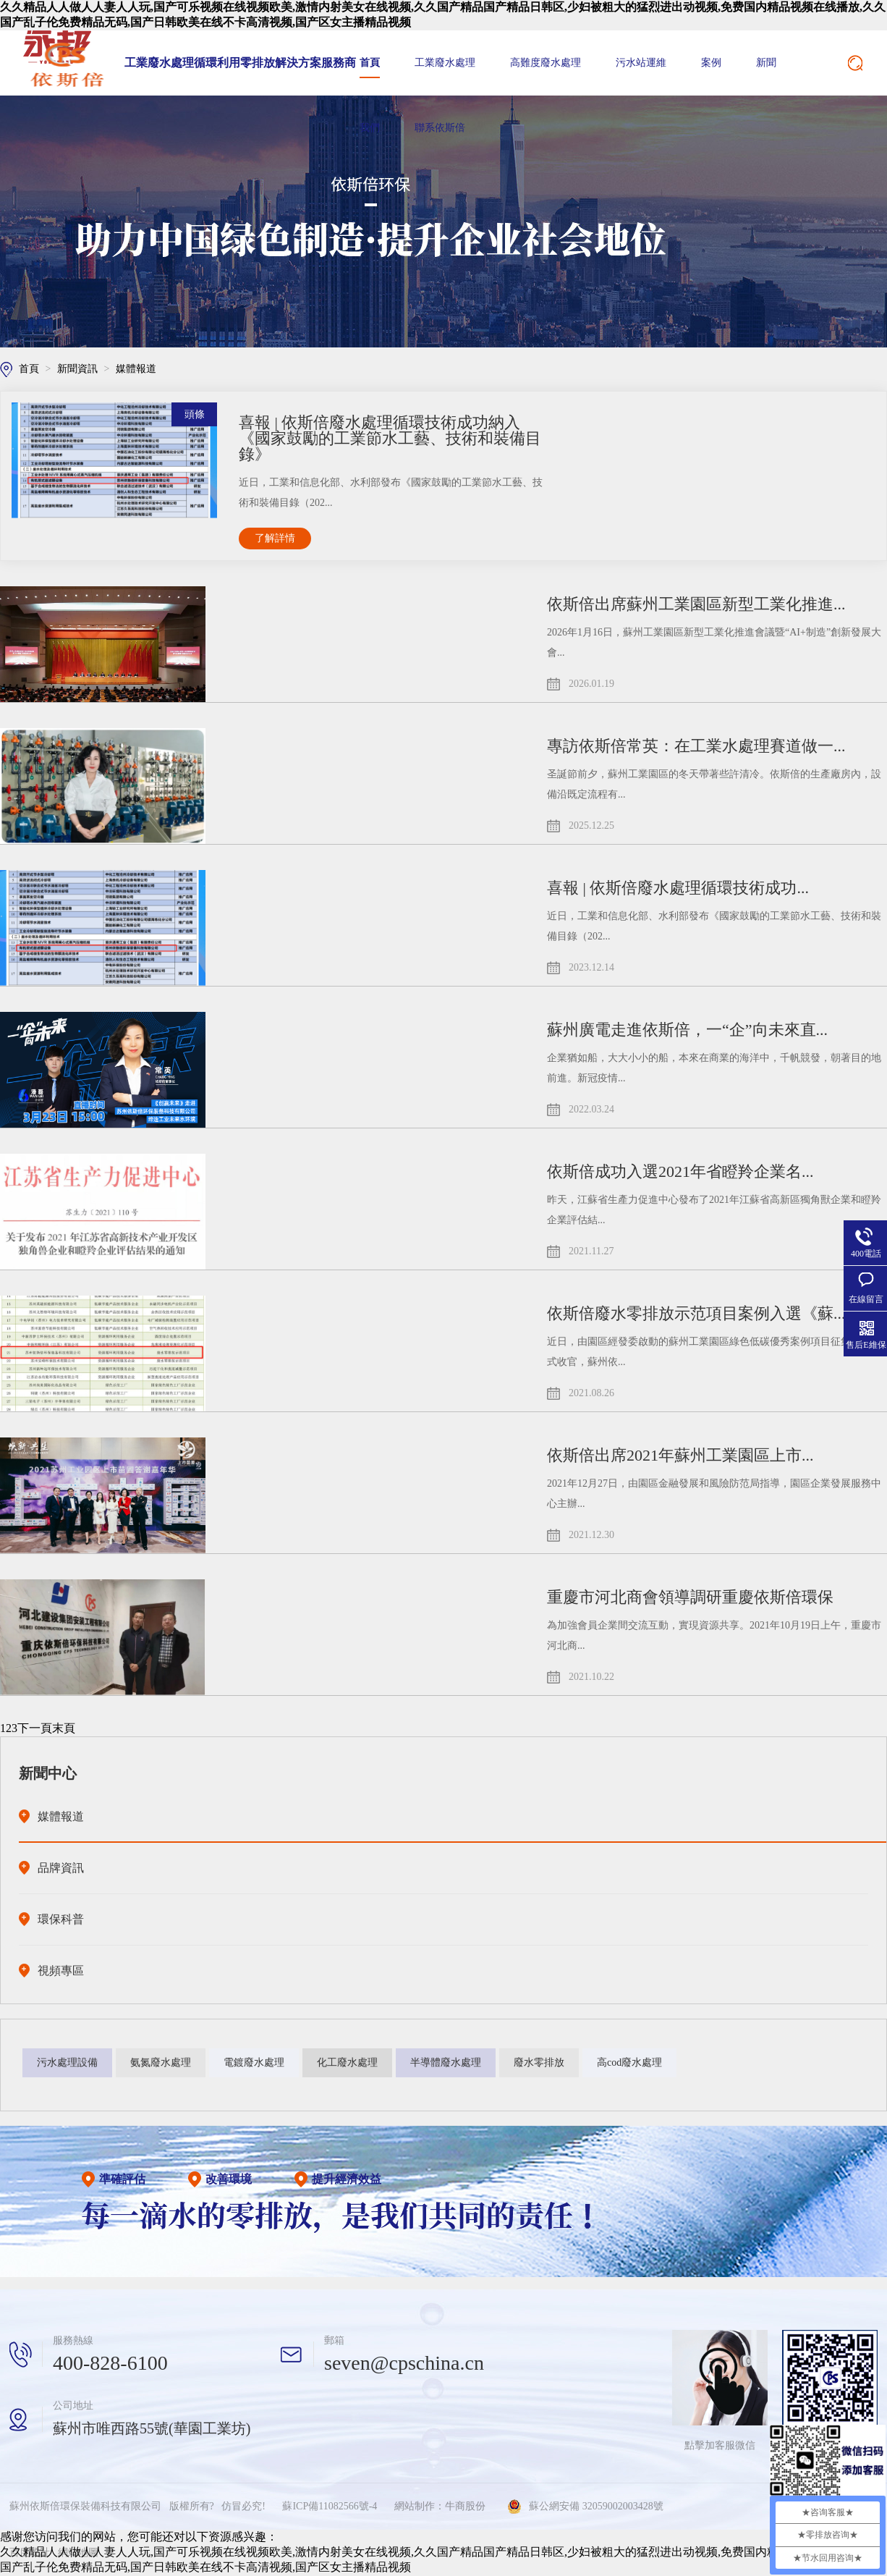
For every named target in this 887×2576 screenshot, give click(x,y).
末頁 (63, 1728)
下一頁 (34, 1728)
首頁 (370, 62)
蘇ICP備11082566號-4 (329, 2506)
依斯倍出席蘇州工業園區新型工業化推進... (696, 604)
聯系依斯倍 (440, 127)
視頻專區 (61, 1970)
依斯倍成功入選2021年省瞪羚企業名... (680, 1171)
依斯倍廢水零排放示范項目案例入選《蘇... (696, 1313)
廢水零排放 (539, 2062)
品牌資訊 (61, 1868)
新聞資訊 (79, 368)
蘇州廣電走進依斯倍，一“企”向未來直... (687, 1030)
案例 (711, 62)
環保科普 (61, 1919)
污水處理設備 (67, 2062)
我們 (370, 127)
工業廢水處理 (445, 62)
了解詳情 (275, 538)
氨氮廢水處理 (160, 2062)
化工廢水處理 (347, 2062)
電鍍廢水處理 (254, 2062)
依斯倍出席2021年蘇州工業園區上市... (680, 1455)
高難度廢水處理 (545, 62)
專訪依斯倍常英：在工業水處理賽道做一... (696, 746)
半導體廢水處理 (445, 2062)
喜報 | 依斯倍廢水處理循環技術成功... (678, 888)
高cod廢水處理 (629, 2062)
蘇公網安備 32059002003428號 (596, 2506)
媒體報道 (136, 368)
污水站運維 (641, 62)
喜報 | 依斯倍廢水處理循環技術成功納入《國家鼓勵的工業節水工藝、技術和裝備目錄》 (390, 438)
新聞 (766, 62)
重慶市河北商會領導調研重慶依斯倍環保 (690, 1597)
